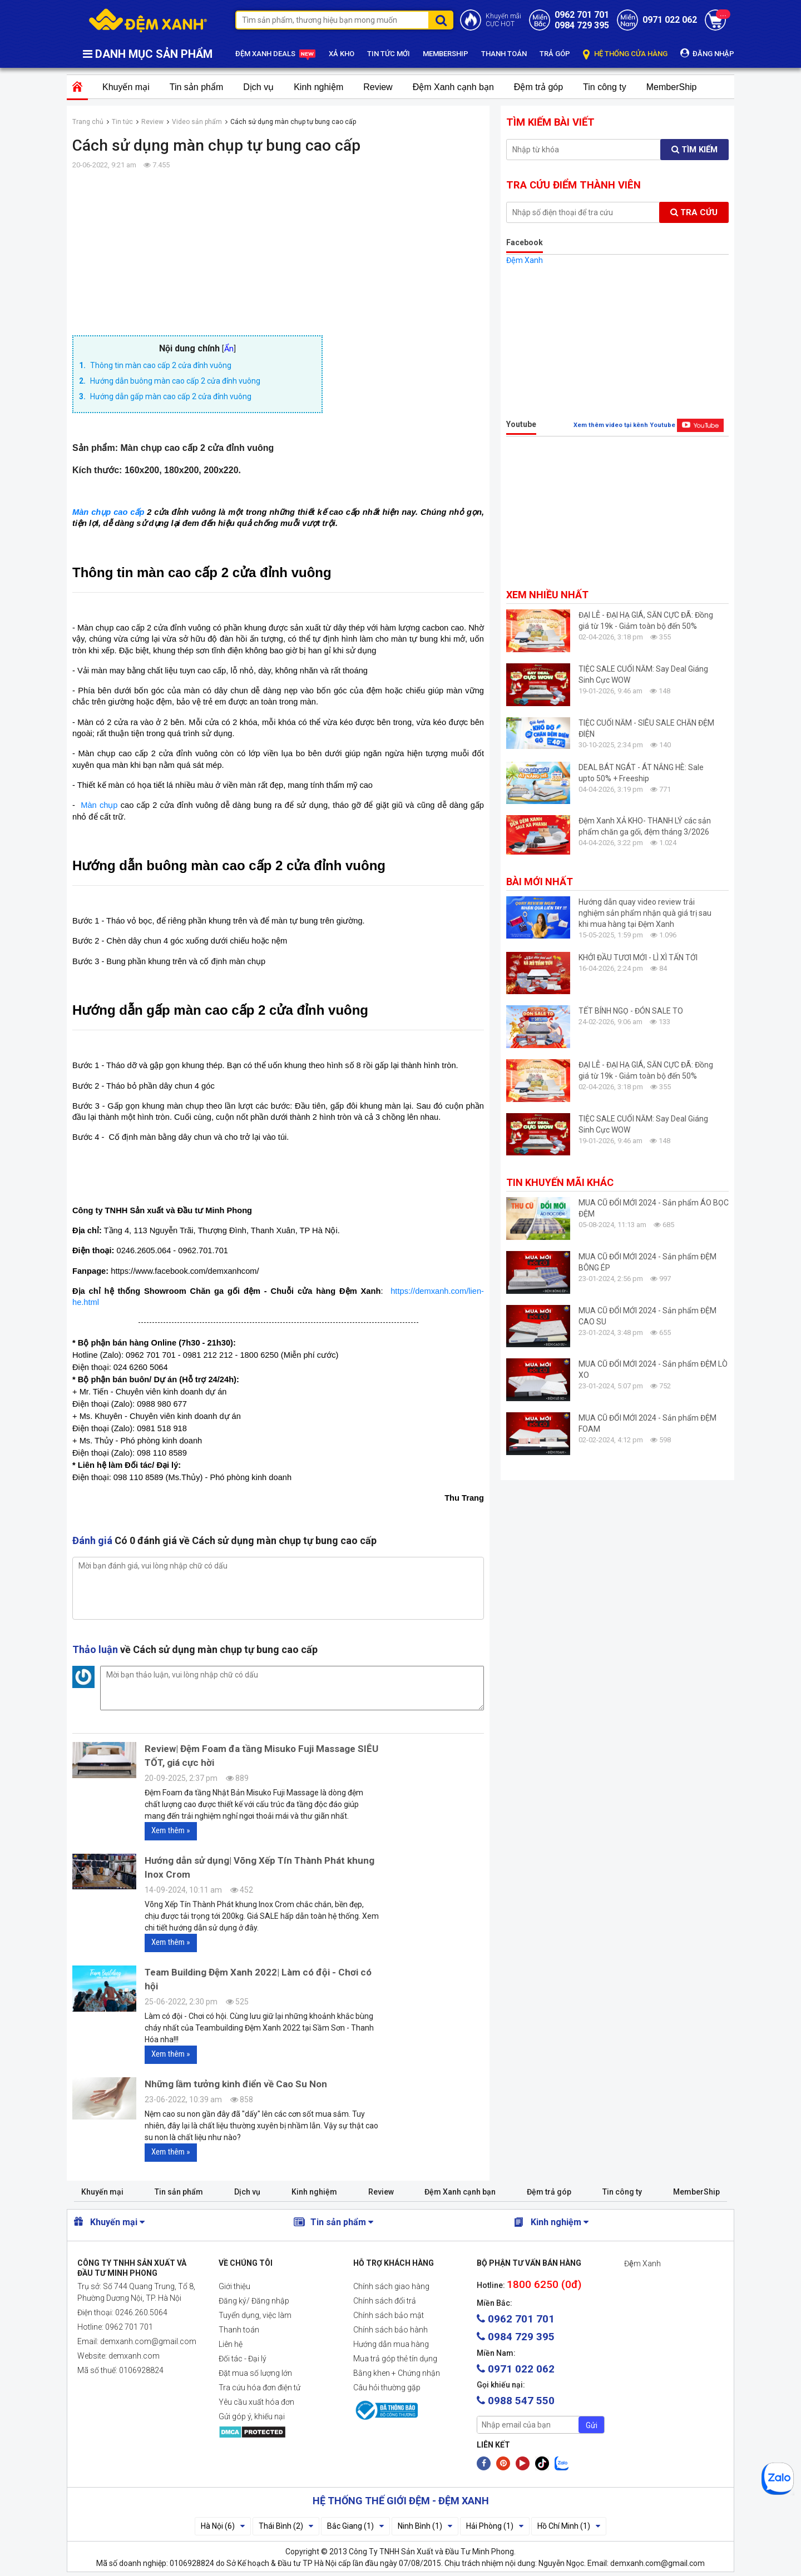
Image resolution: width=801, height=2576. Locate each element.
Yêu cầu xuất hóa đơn (256, 2402)
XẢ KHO (341, 53)
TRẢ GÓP (555, 53)
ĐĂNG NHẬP (707, 53)
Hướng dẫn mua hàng (391, 2344)
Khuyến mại (126, 87)
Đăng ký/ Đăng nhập (254, 2300)
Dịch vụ (258, 87)
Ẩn (229, 349)
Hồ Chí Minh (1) (568, 2526)
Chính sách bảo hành (390, 2329)
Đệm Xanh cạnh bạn (453, 87)
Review (377, 87)
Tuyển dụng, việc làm (255, 2315)
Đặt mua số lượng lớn (255, 2373)
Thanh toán (239, 2329)
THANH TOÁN (504, 53)
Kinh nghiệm (318, 87)
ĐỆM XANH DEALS (275, 54)
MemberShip (671, 87)
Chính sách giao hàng (391, 2286)
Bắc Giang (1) (355, 2526)
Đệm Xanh (524, 260)
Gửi (591, 2425)
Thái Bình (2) (286, 2526)
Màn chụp (99, 805)
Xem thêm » (170, 1830)
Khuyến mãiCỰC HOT (503, 20)
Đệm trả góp (538, 87)
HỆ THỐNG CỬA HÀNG (625, 54)
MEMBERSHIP (445, 53)
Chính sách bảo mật (388, 2315)
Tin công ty (604, 87)
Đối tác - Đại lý (242, 2358)
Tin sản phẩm (197, 87)
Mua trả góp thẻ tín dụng (395, 2358)
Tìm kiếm (694, 150)
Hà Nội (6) (223, 2526)
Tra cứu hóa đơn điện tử (259, 2387)
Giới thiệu (234, 2286)
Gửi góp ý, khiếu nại (252, 2416)
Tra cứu (694, 212)
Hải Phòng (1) (494, 2526)
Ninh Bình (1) (425, 2526)
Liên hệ (231, 2344)
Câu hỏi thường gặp (387, 2387)
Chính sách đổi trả (384, 2300)
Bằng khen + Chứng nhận (396, 2373)
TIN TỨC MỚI (388, 53)
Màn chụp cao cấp (108, 512)
